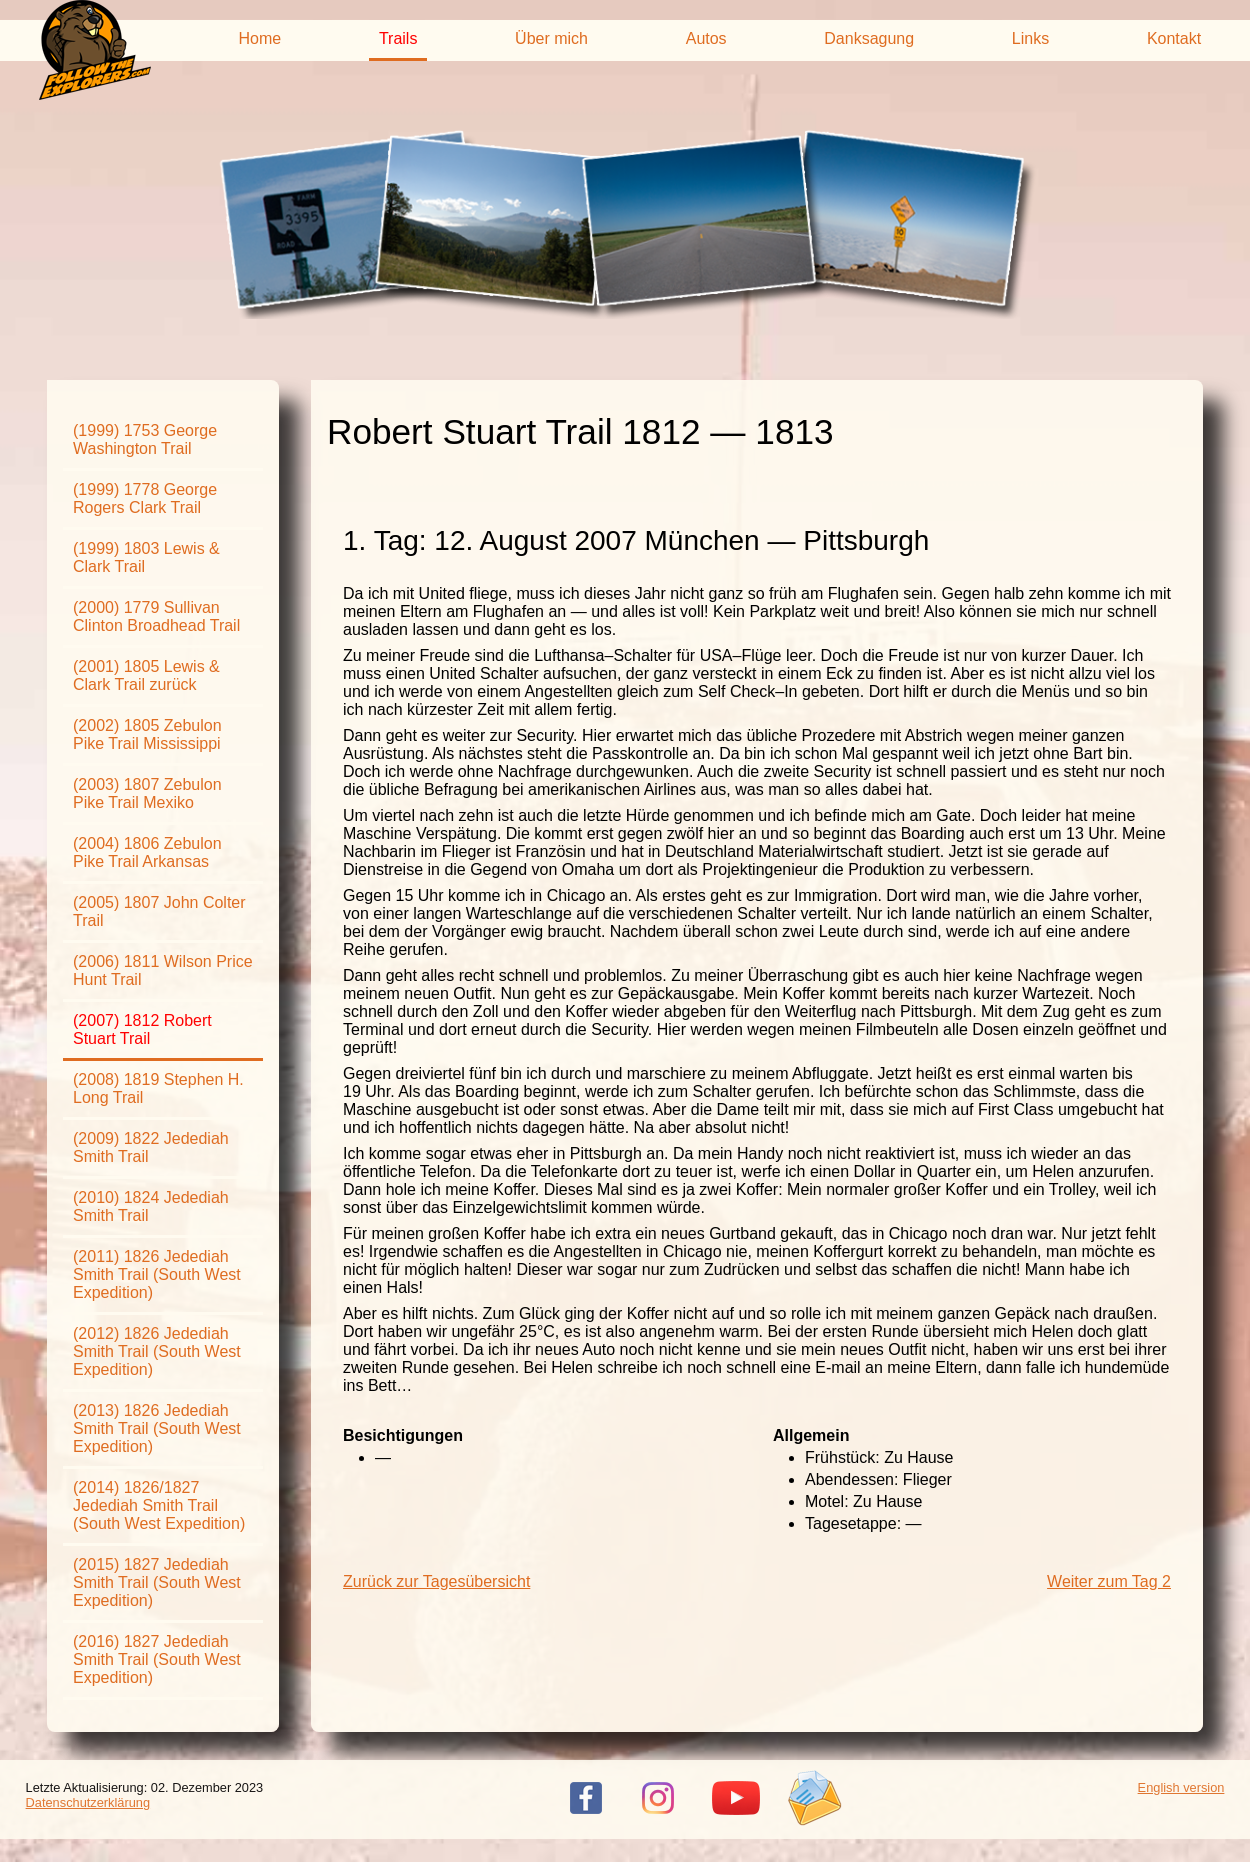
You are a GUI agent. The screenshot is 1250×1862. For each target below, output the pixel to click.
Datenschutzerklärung (88, 1802)
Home (260, 38)
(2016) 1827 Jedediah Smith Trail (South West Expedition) (157, 1659)
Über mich (551, 38)
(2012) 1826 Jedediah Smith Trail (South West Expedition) (157, 1351)
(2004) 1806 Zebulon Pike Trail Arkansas (147, 852)
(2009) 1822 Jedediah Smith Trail (151, 1147)
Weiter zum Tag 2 (1109, 1581)
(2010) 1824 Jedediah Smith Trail (151, 1206)
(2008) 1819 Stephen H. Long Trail (158, 1088)
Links (1030, 38)
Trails (398, 38)
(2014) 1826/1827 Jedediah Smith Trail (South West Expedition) (159, 1505)
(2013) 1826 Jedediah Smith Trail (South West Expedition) (157, 1428)
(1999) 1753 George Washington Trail (145, 439)
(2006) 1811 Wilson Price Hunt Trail (163, 970)
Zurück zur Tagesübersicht (436, 1581)
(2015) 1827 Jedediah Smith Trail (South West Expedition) (157, 1582)
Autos (706, 38)
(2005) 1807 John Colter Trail (159, 911)
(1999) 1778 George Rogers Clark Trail (145, 498)
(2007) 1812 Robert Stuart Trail (142, 1029)
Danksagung (869, 38)
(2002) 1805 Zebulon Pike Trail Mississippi (147, 734)
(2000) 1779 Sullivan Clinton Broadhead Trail (156, 616)
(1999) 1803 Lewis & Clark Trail (146, 557)
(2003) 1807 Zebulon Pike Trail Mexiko (147, 793)
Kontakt (1174, 38)
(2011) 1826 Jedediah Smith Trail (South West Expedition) (157, 1274)
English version (1181, 1787)
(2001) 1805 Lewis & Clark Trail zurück (146, 675)
